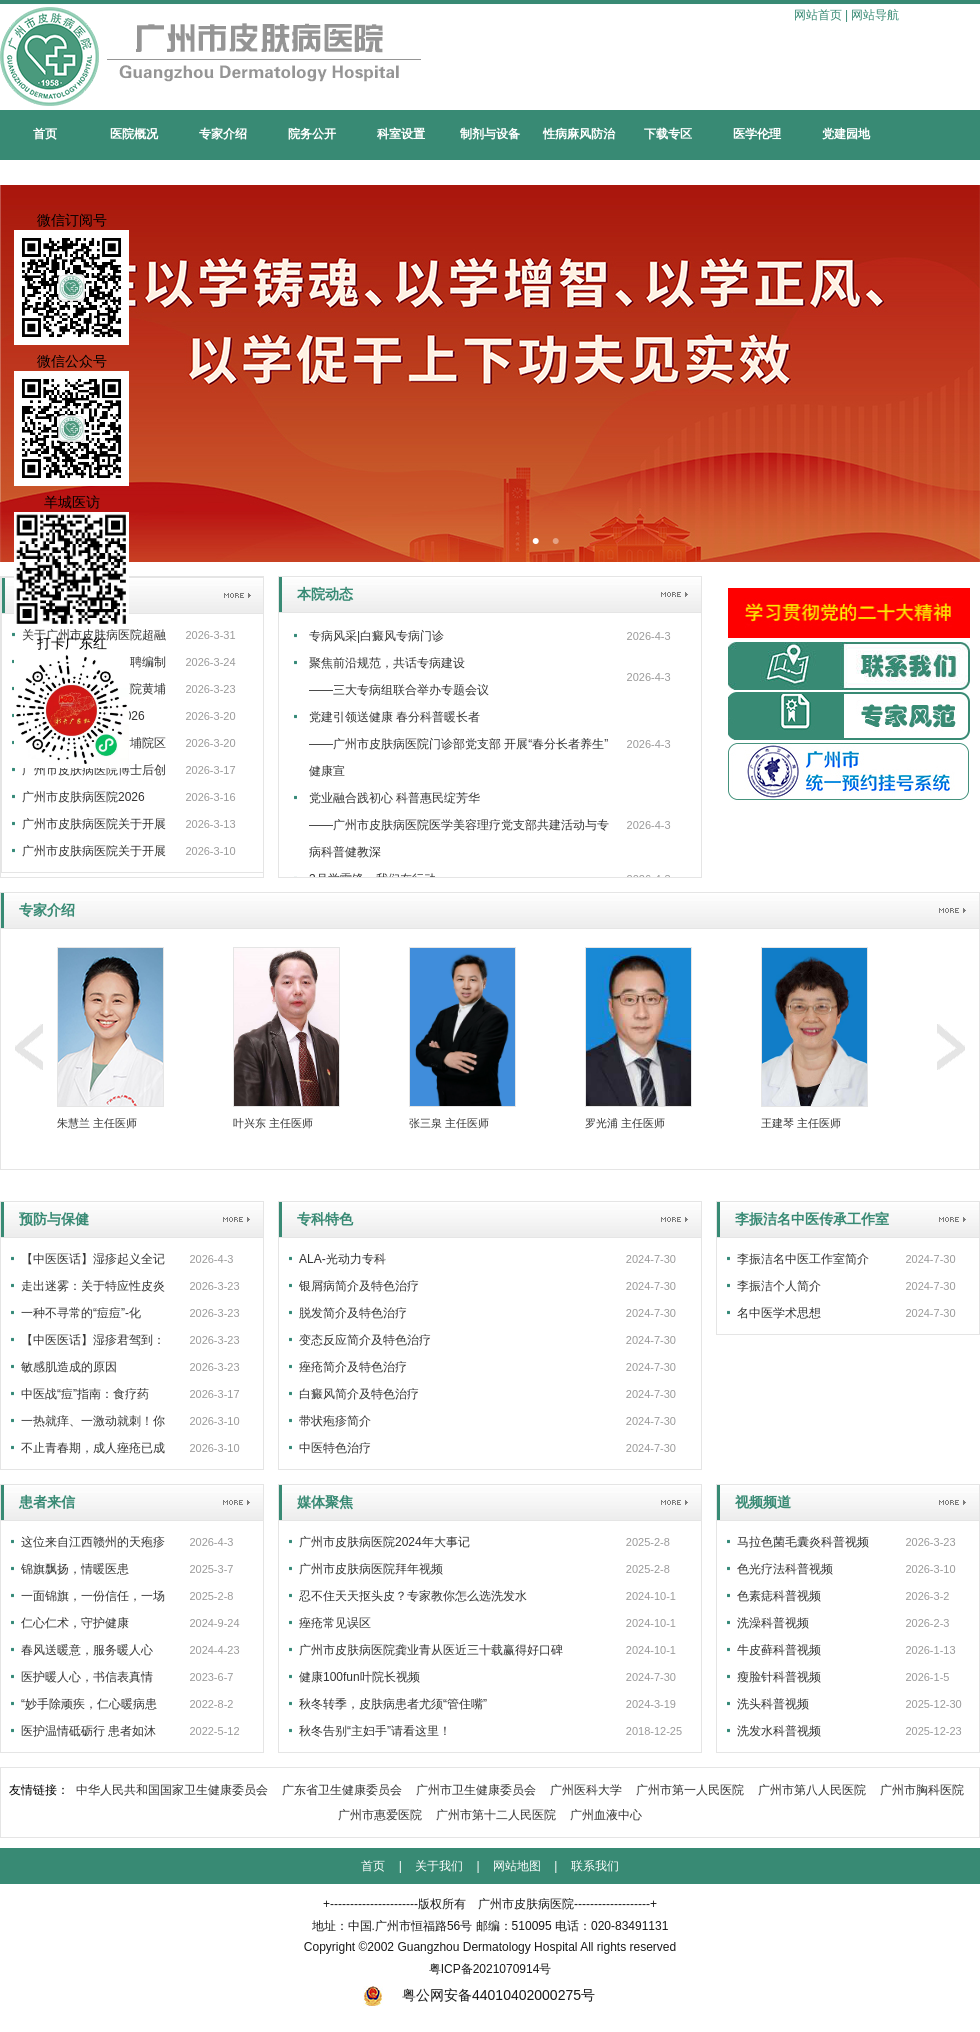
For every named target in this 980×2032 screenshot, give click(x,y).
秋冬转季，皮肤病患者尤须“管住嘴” (393, 1704)
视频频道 (763, 1502)
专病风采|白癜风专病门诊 (376, 636)
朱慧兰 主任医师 (97, 1123)
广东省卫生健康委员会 (342, 1790)
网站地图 (517, 1866)
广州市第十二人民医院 (496, 1815)
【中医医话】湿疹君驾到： (93, 1340)
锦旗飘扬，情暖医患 (75, 1569)
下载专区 (668, 134)
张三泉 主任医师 (449, 1123)
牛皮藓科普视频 (779, 1650)
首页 (45, 134)
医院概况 (134, 134)
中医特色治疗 (335, 1448)
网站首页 (818, 15)
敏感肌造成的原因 (69, 1367)
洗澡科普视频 (773, 1623)
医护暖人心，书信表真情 (87, 1677)
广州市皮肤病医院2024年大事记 (384, 1542)
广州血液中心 (606, 1815)
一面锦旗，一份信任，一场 (93, 1596)
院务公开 (312, 134)
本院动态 (325, 594)
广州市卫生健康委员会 (476, 1790)
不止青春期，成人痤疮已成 (93, 1448)
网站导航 (875, 15)
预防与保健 (54, 1219)
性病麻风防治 (579, 134)
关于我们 (439, 1866)
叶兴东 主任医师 (273, 1123)
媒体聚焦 (325, 1502)
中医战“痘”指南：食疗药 (85, 1394)
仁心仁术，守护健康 (75, 1623)
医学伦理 (757, 134)
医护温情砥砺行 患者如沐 (88, 1731)
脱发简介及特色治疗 (353, 1313)
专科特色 (325, 1219)
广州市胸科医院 (922, 1790)
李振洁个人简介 (779, 1286)
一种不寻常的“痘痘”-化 (81, 1313)
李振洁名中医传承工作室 (812, 1219)
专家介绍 (223, 134)
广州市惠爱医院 (380, 1815)
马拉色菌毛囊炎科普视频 (803, 1542)
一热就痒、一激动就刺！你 (93, 1421)
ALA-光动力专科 (342, 1259)
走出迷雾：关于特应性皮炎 (93, 1286)
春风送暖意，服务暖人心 (87, 1650)
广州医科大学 (586, 1790)
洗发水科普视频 (779, 1731)
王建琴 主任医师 (801, 1123)
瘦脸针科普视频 (779, 1677)
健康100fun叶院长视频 (359, 1677)
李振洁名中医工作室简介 (803, 1259)
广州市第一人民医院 (690, 1790)
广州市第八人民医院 (812, 1790)
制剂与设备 (490, 134)
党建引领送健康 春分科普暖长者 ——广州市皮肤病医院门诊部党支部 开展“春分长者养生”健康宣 (458, 744)
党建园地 (846, 134)
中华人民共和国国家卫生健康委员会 (172, 1790)
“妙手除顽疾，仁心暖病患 (89, 1704)
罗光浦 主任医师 (625, 1123)
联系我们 (595, 1866)
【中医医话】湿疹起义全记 (93, 1259)
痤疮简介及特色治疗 (353, 1367)
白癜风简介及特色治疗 (359, 1394)
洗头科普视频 (773, 1704)
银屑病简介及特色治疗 (359, 1286)
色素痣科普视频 (779, 1596)
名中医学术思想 (779, 1313)
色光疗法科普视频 (785, 1569)
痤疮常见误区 (335, 1623)
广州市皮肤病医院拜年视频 (371, 1569)
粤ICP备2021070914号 (490, 1969)
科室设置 (401, 134)
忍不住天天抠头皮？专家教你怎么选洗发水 (413, 1596)
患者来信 (47, 1502)
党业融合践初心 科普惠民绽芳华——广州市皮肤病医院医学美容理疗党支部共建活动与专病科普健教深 (459, 825)
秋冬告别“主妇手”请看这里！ (375, 1731)
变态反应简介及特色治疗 (365, 1340)
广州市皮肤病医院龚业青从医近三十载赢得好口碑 (431, 1650)
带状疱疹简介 (335, 1421)
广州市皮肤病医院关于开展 (94, 824)
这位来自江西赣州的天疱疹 (93, 1542)
